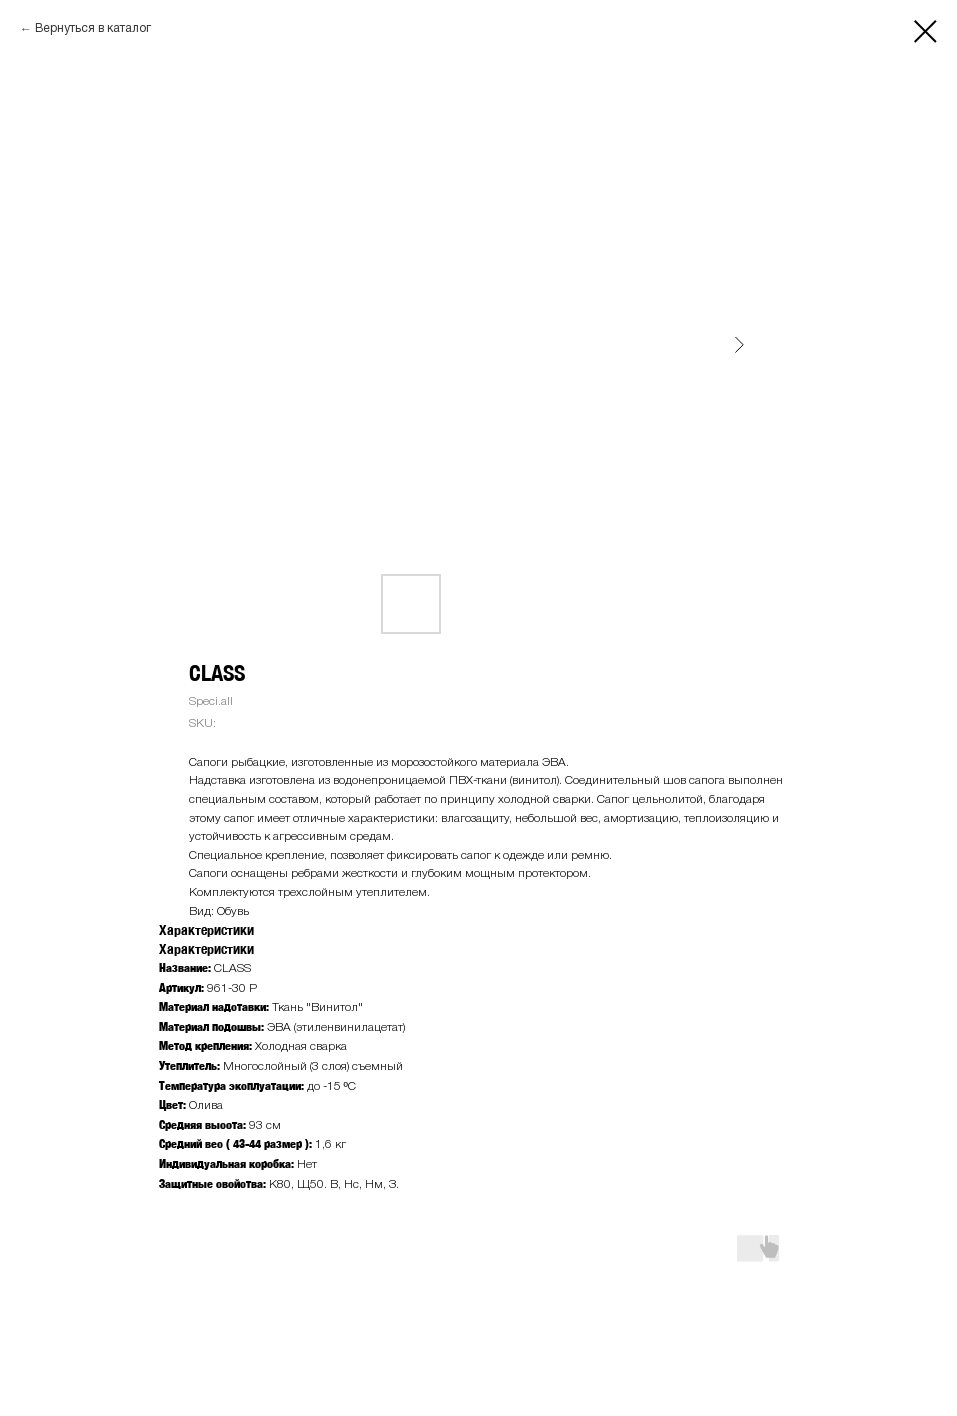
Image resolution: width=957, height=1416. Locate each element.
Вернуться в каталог (93, 28)
